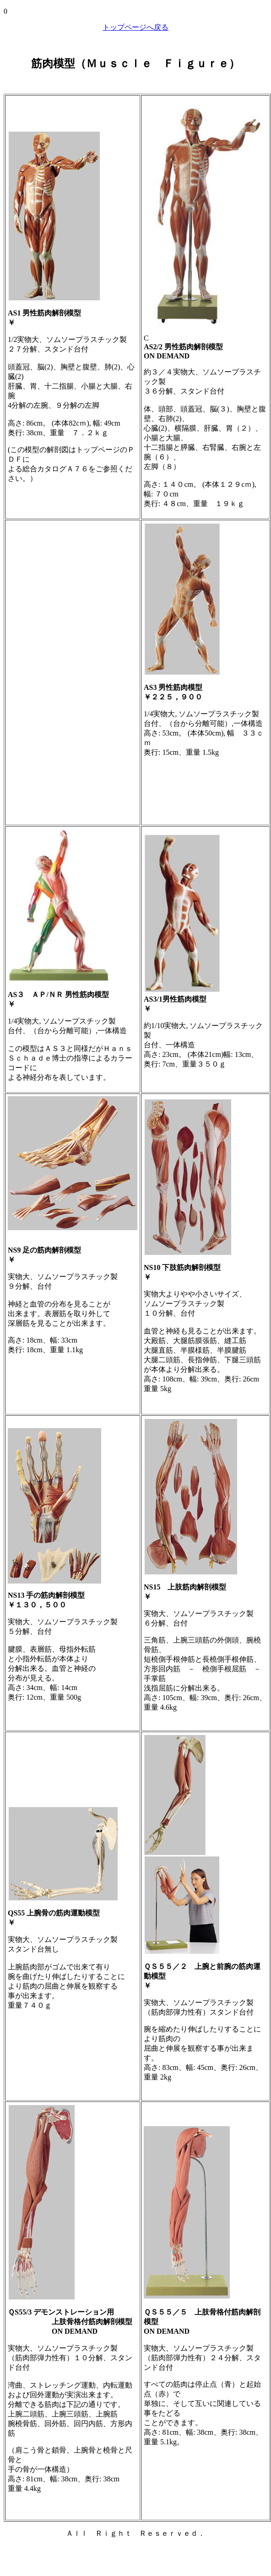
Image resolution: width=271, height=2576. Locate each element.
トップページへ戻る (135, 27)
